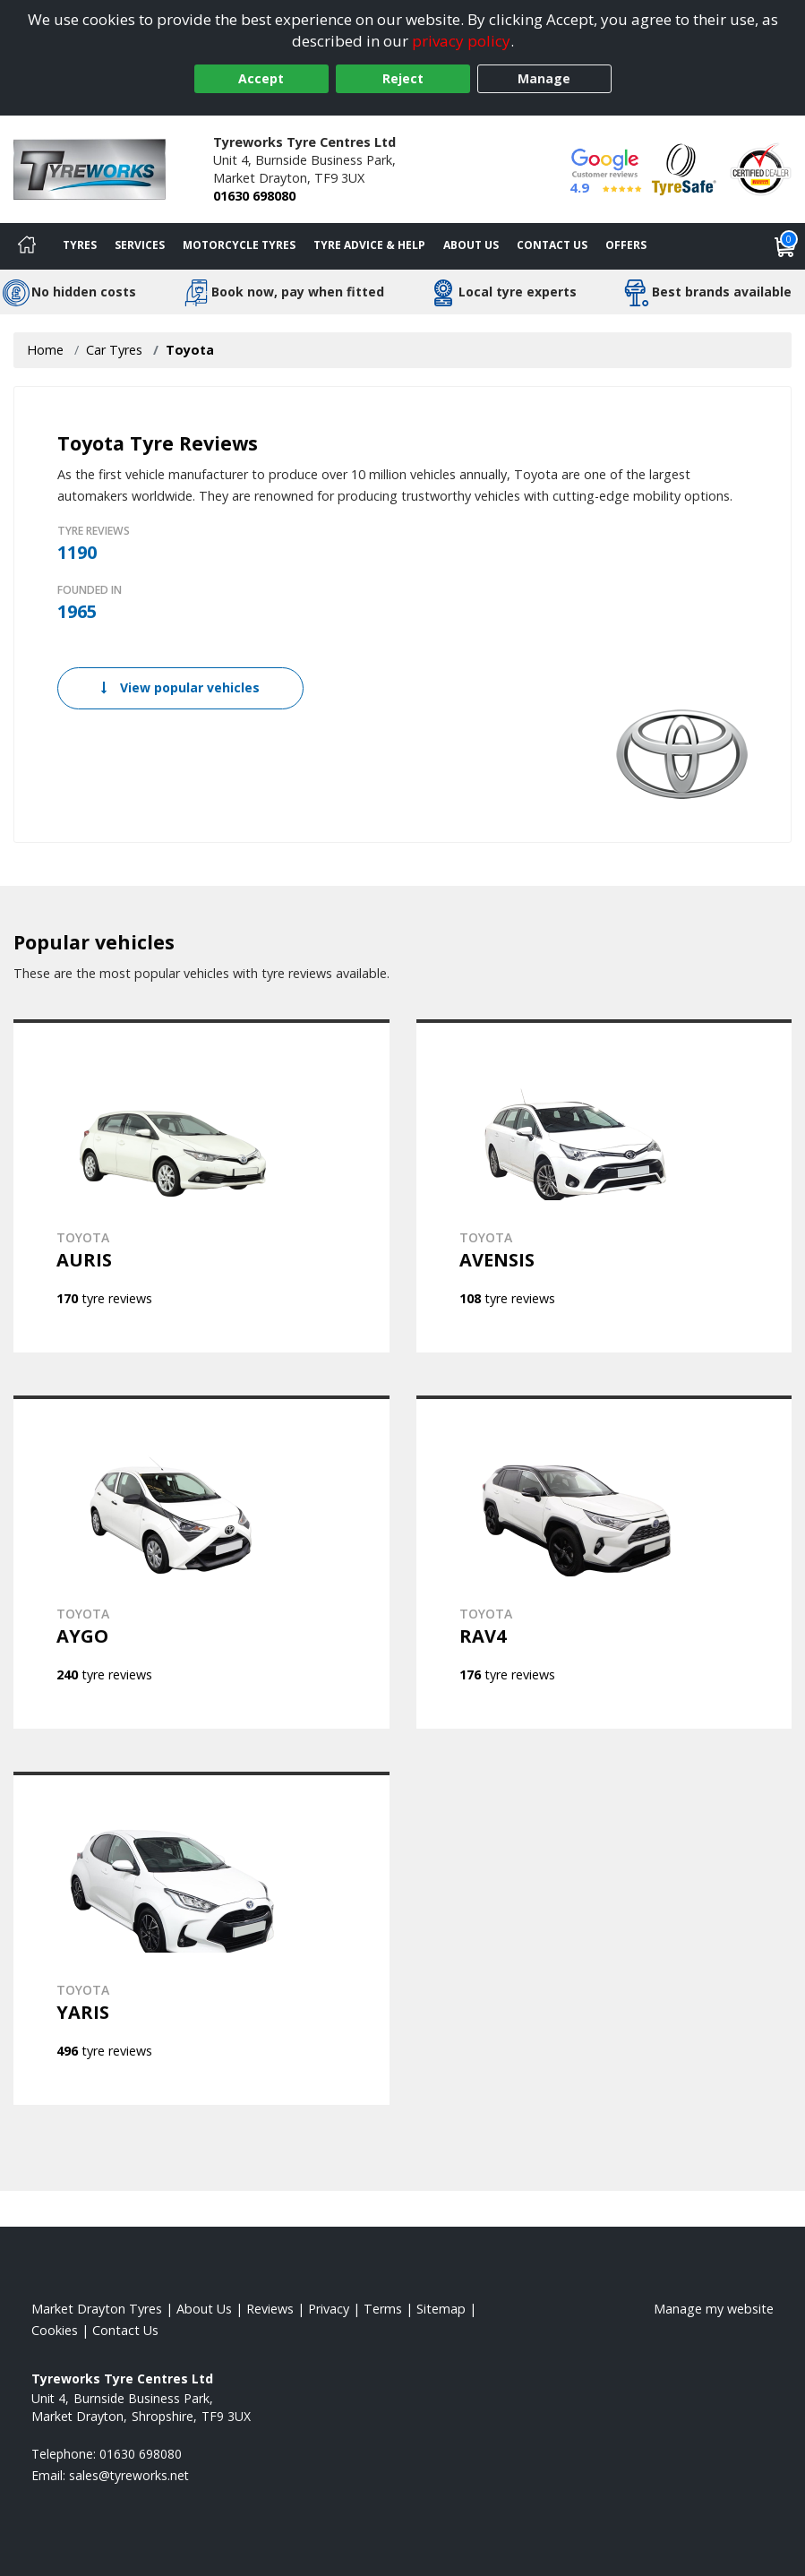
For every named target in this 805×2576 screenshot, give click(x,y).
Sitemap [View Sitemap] (441, 2308)
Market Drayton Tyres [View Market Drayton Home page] (96, 2308)
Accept (261, 78)
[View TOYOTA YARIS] (201, 1938)
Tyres (80, 245)
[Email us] (129, 2475)
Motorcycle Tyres (239, 245)
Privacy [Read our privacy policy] (328, 2308)
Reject (403, 78)
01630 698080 (254, 195)
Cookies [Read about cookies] (54, 2330)
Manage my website (714, 2308)
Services (140, 245)
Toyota (190, 349)
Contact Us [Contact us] (552, 245)
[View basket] (785, 246)
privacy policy (461, 40)
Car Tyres (114, 349)
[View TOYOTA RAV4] (604, 1562)
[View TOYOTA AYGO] (201, 1562)
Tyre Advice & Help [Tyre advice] (369, 245)
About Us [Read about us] (204, 2308)
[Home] (27, 246)
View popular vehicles (180, 687)
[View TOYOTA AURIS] (201, 1185)
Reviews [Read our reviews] (270, 2308)
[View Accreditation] (684, 167)
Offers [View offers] (626, 245)
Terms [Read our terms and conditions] (383, 2308)
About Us (471, 245)
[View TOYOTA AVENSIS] (604, 1185)
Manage (544, 78)
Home (45, 349)
